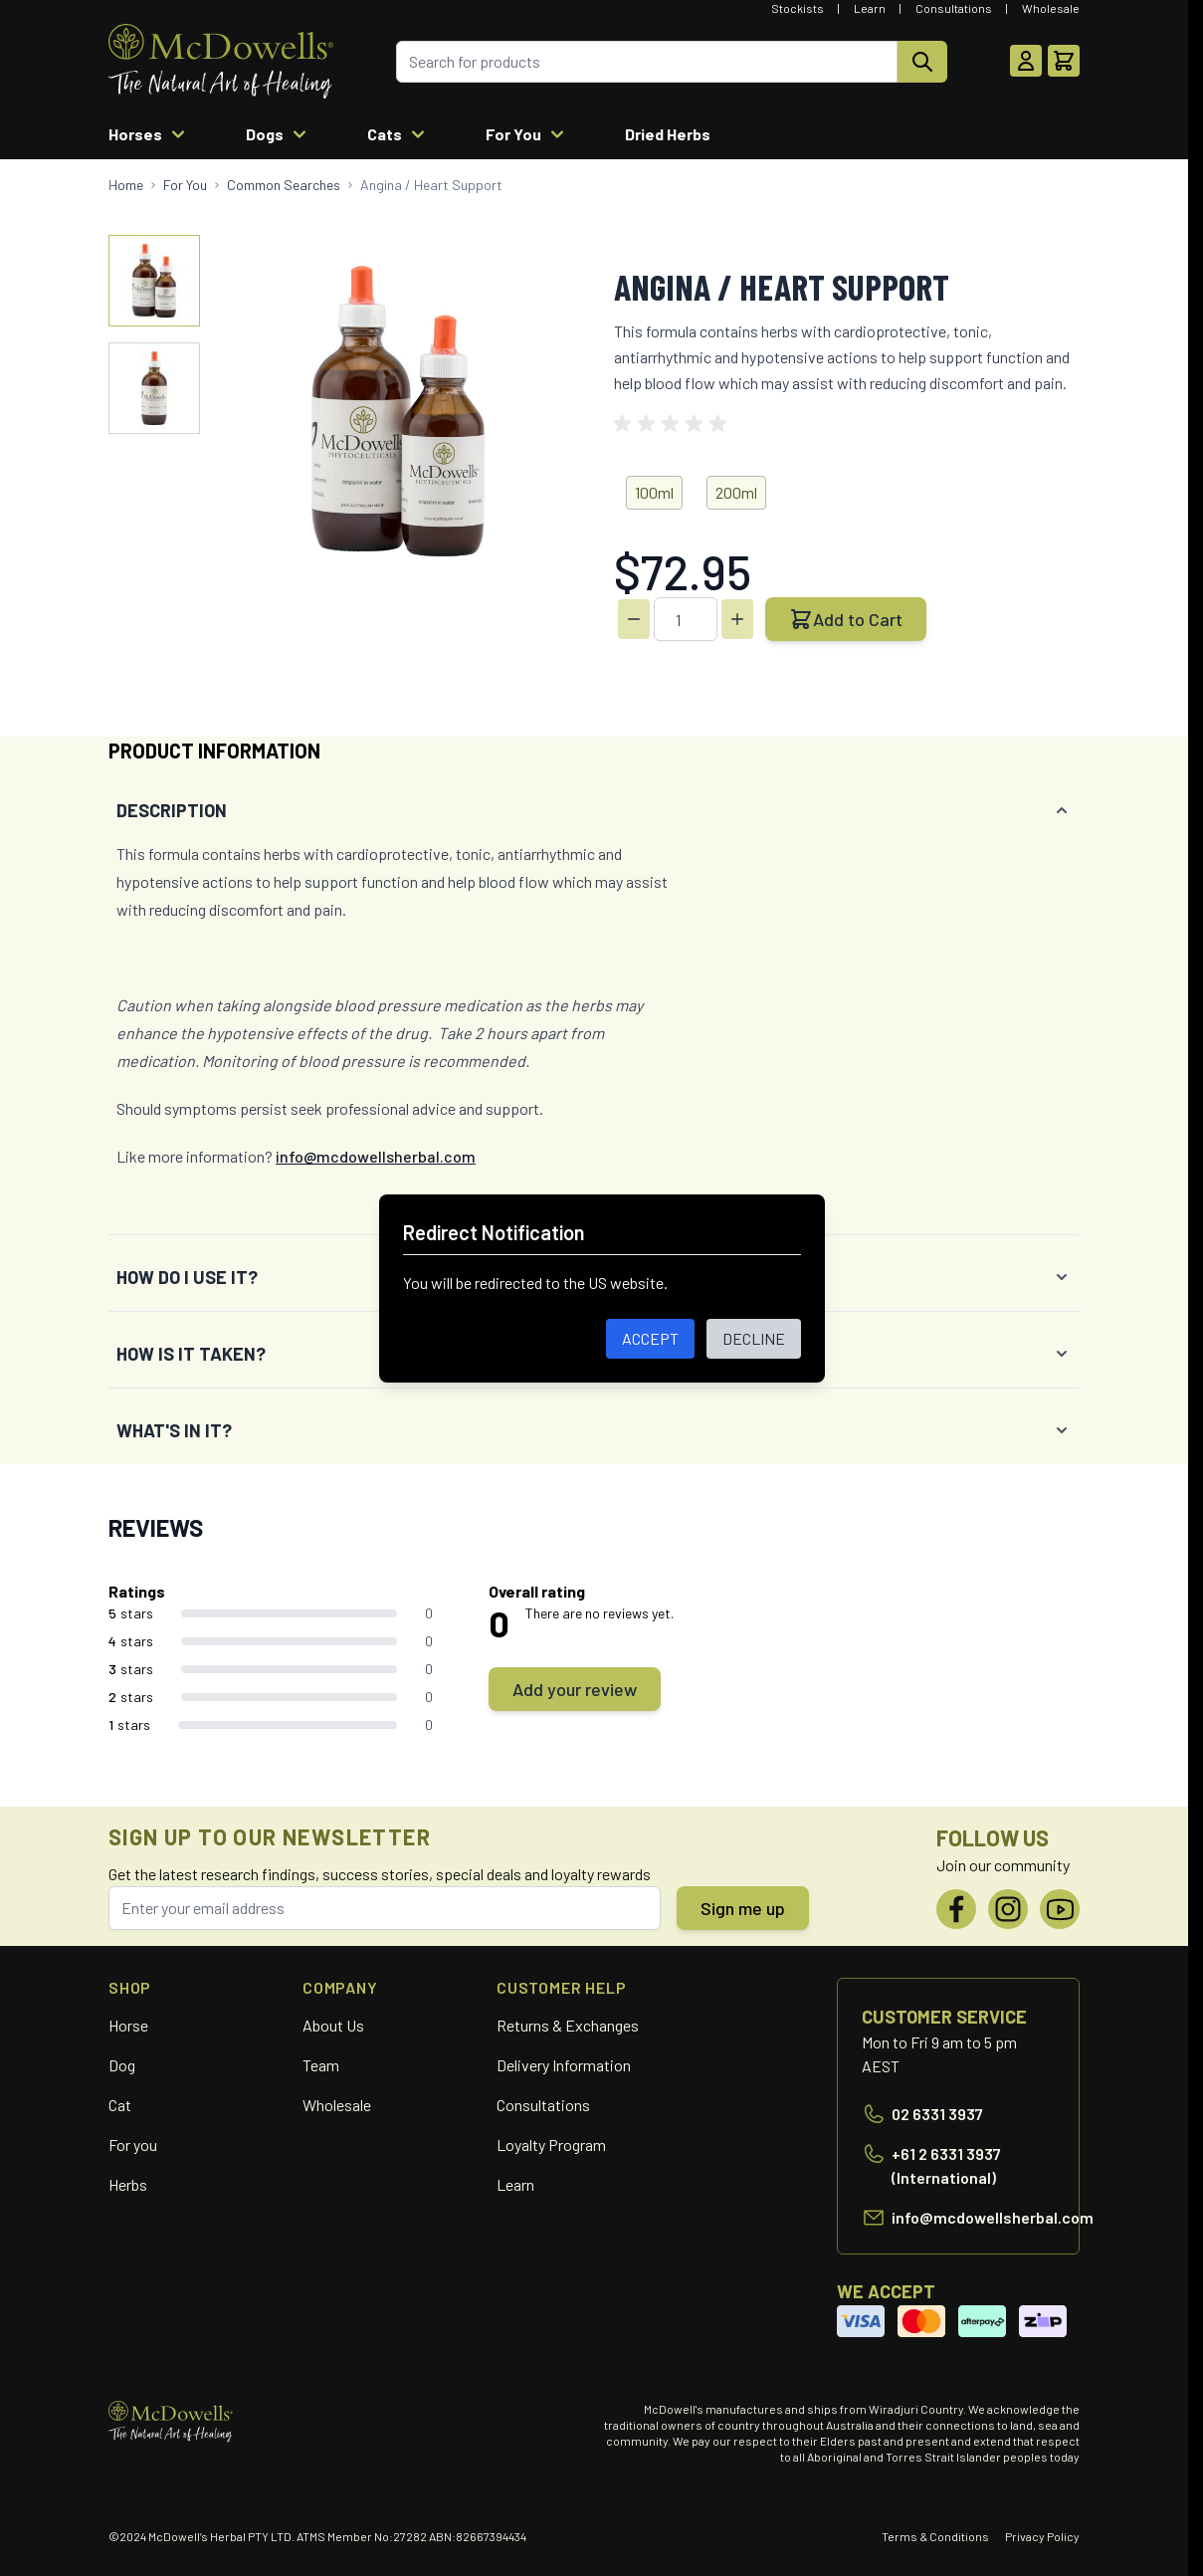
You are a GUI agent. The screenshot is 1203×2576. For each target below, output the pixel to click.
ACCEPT (650, 1338)
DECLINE (753, 1338)
